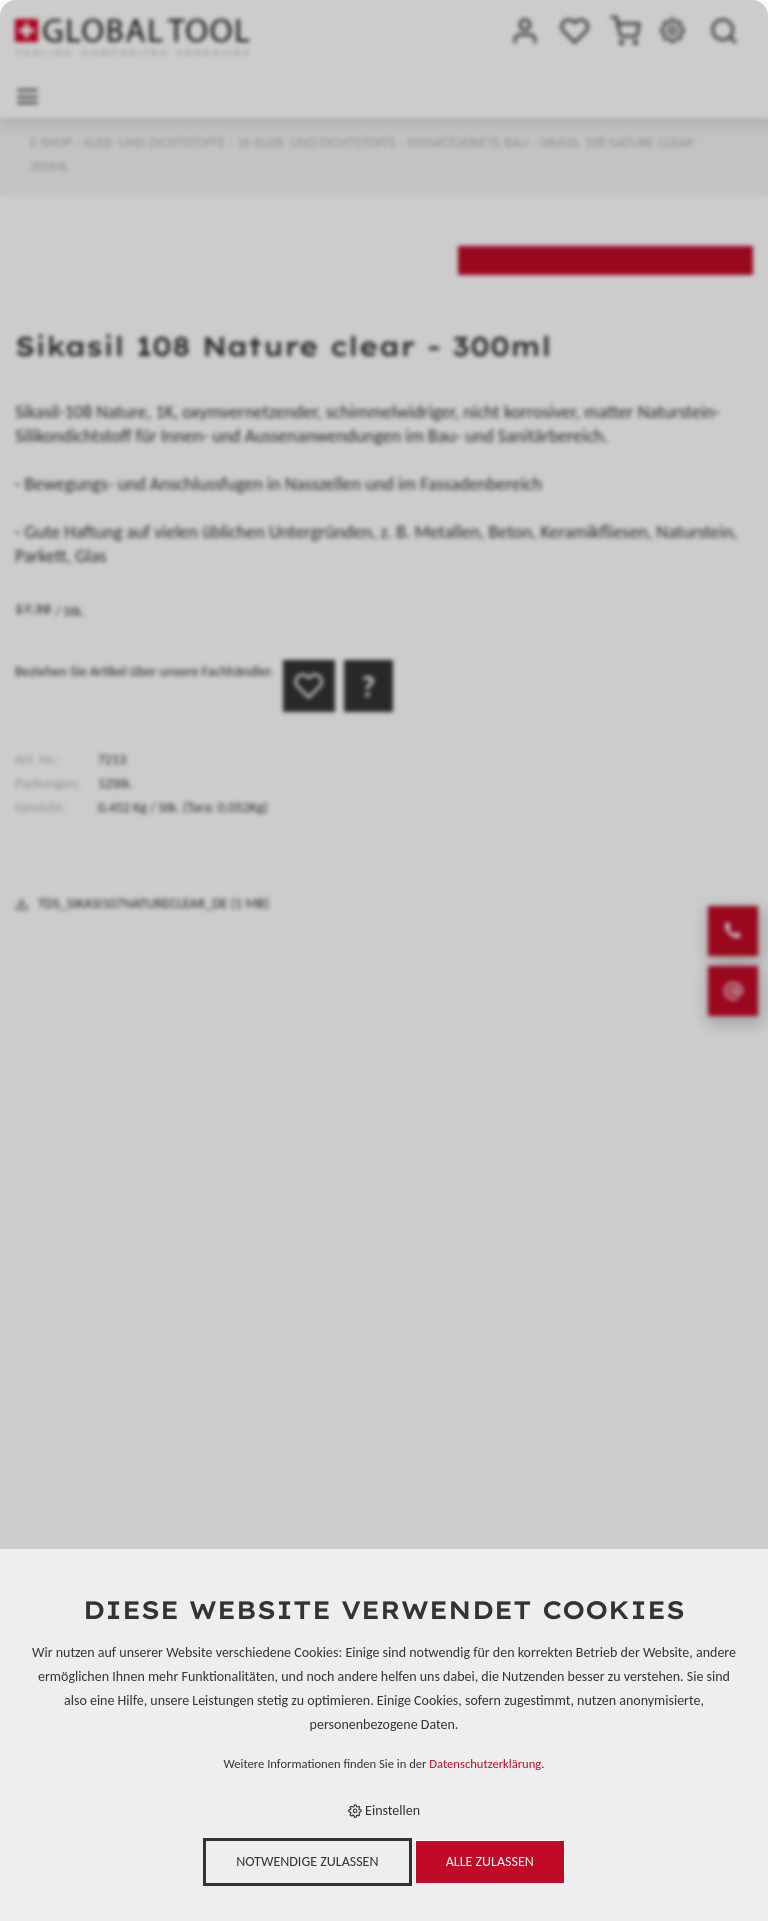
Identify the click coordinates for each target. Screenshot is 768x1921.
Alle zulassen (490, 1861)
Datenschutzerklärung (485, 1763)
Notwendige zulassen (307, 1861)
